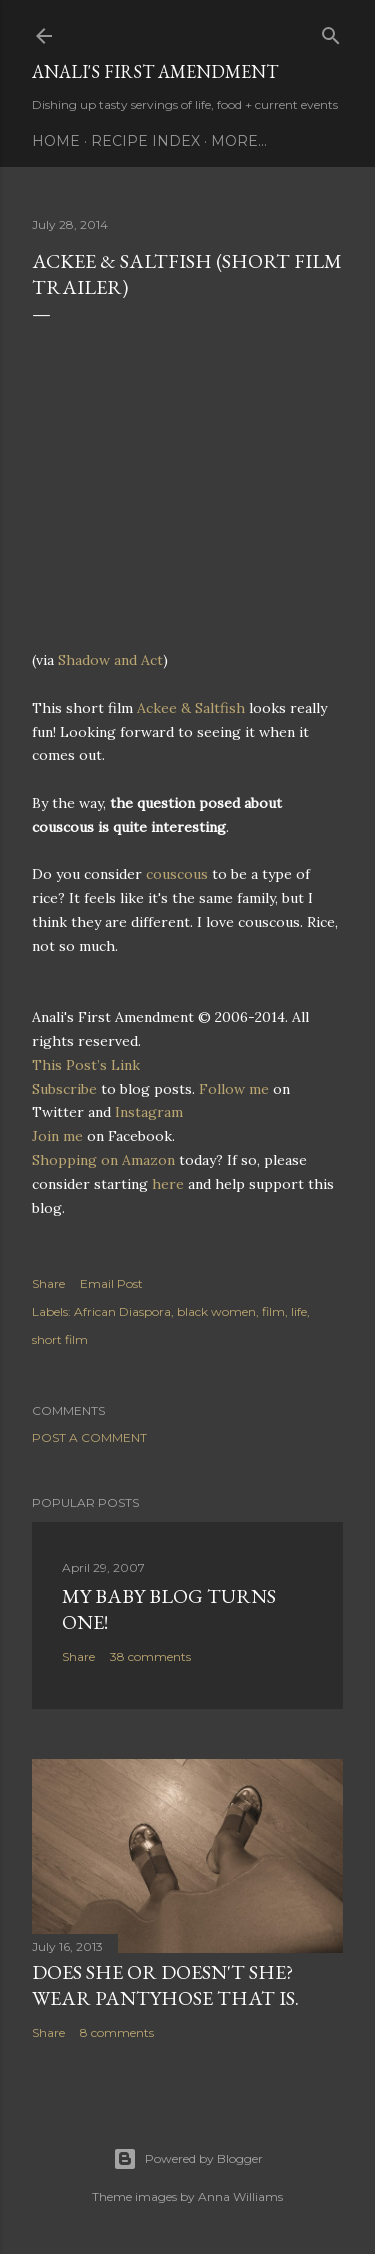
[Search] (331, 31)
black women (216, 1311)
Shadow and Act (110, 660)
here (168, 1184)
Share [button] (48, 1283)
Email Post (111, 1283)
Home (56, 141)
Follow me (234, 1089)
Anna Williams (240, 2196)
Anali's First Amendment (155, 71)
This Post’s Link (86, 1065)
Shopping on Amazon (103, 1160)
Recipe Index (145, 141)
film (273, 1311)
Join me (57, 1136)
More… (239, 141)
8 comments (117, 2032)
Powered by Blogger (188, 2159)
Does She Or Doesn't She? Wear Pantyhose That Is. (165, 1985)
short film (60, 1339)
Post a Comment (89, 1437)
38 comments (150, 1656)
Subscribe (64, 1089)
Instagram (149, 1112)
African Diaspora (122, 1311)
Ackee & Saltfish (191, 708)
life (299, 1311)
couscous (177, 874)
